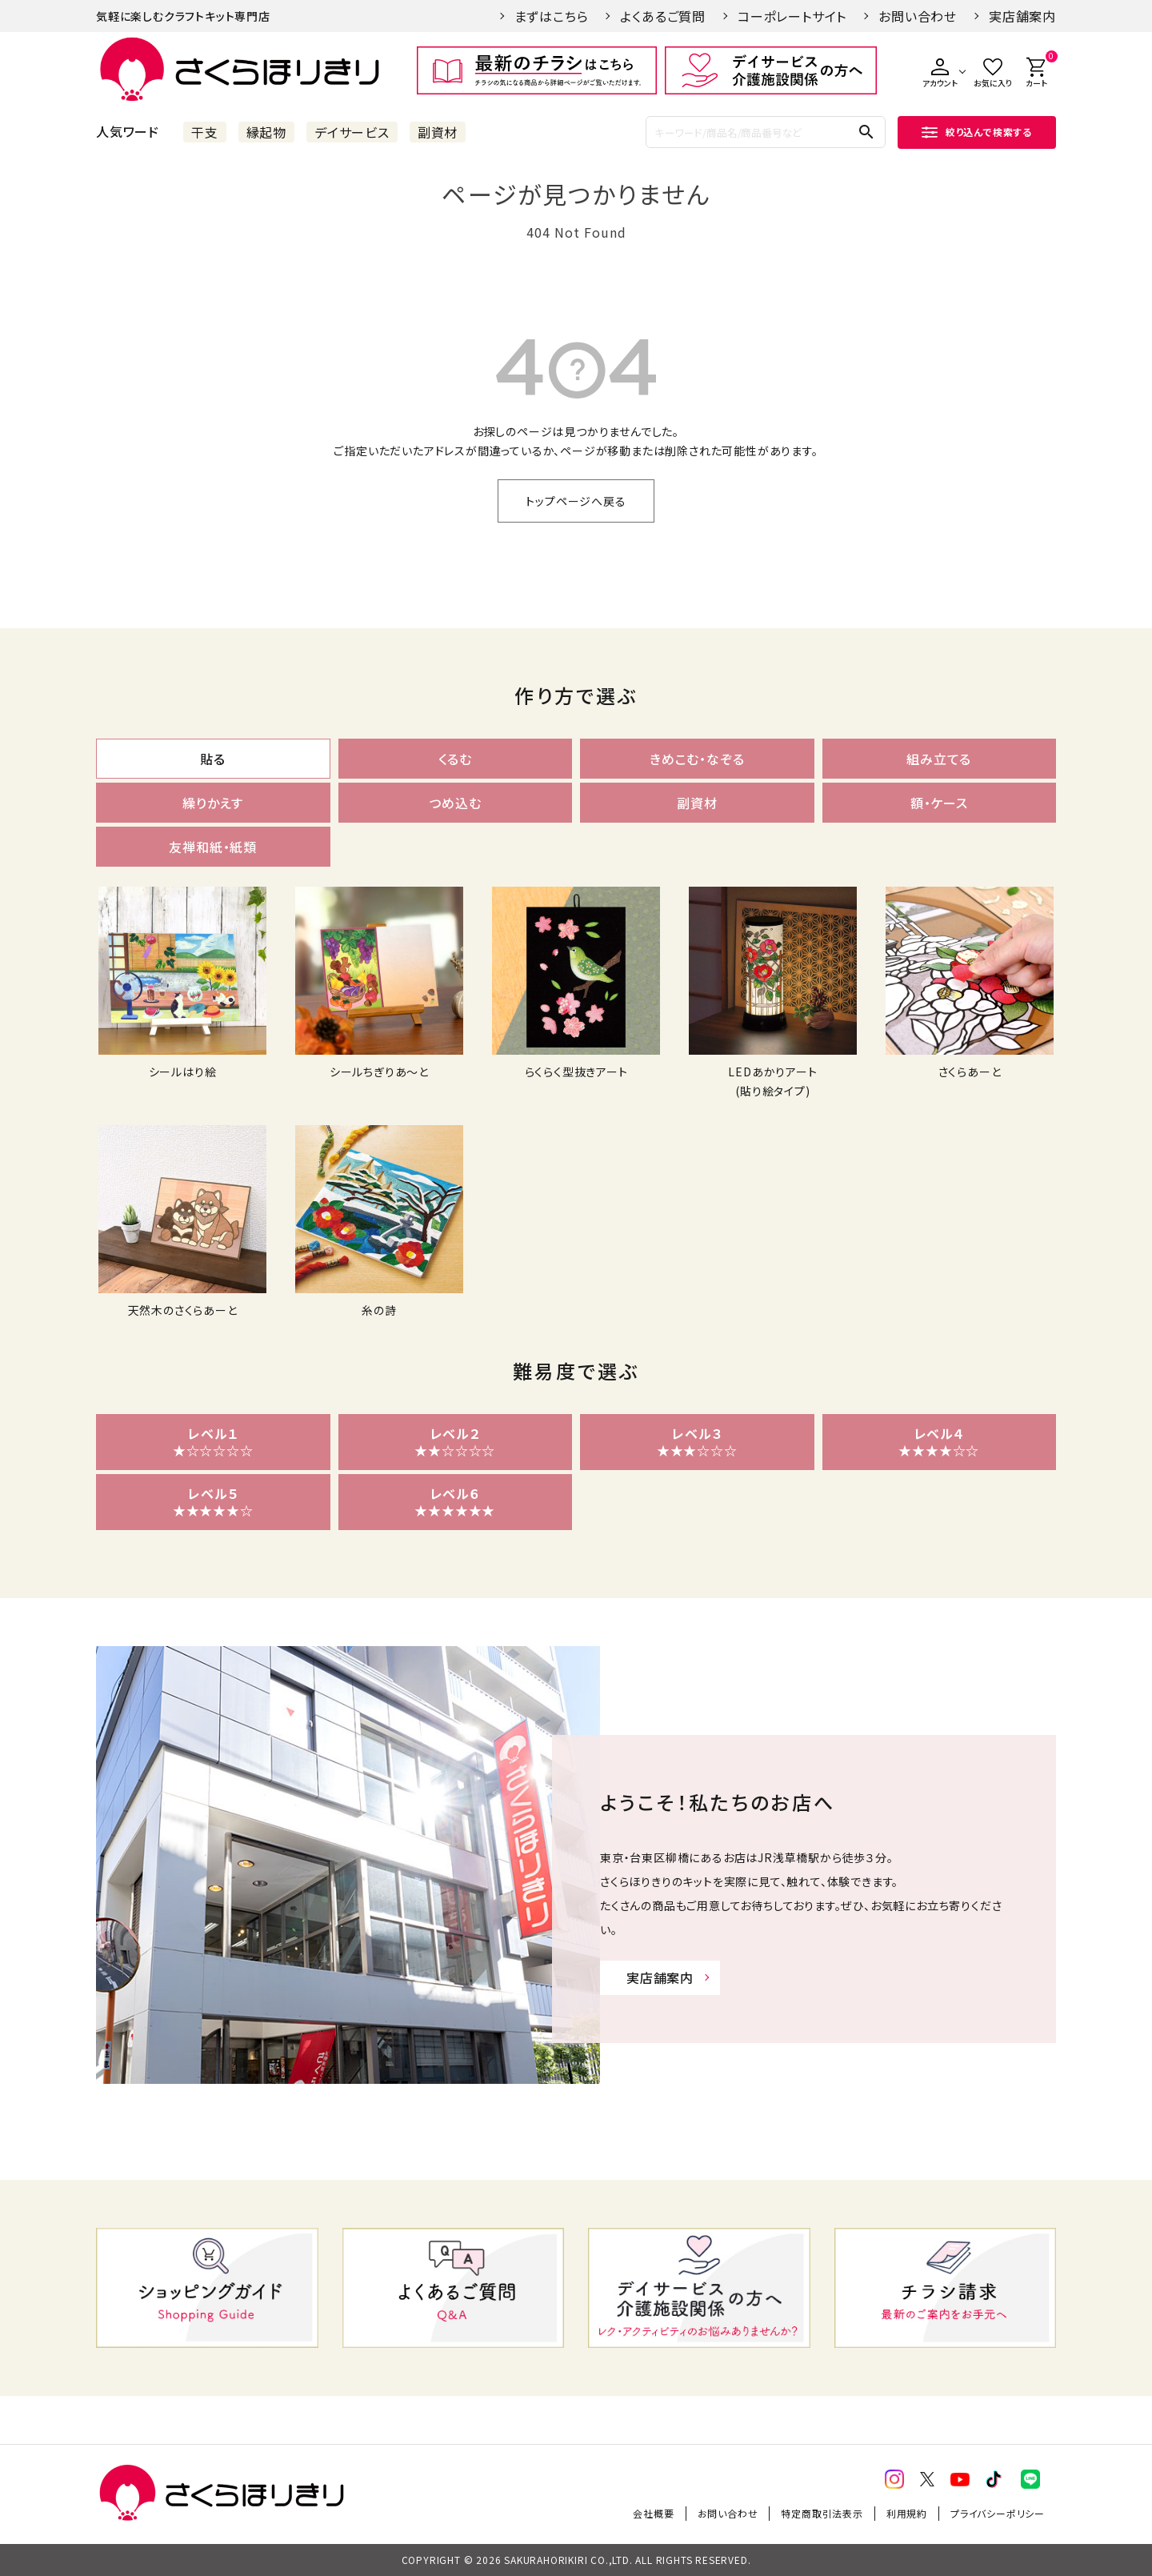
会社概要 (653, 2513)
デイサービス (352, 132)
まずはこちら (551, 16)
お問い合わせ (917, 16)
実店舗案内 (1022, 16)
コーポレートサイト (792, 16)
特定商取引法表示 (821, 2513)
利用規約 (906, 2513)
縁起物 (266, 132)
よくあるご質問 (663, 16)
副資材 (438, 132)
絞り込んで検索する (977, 131)
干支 (204, 132)
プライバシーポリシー (997, 2513)
